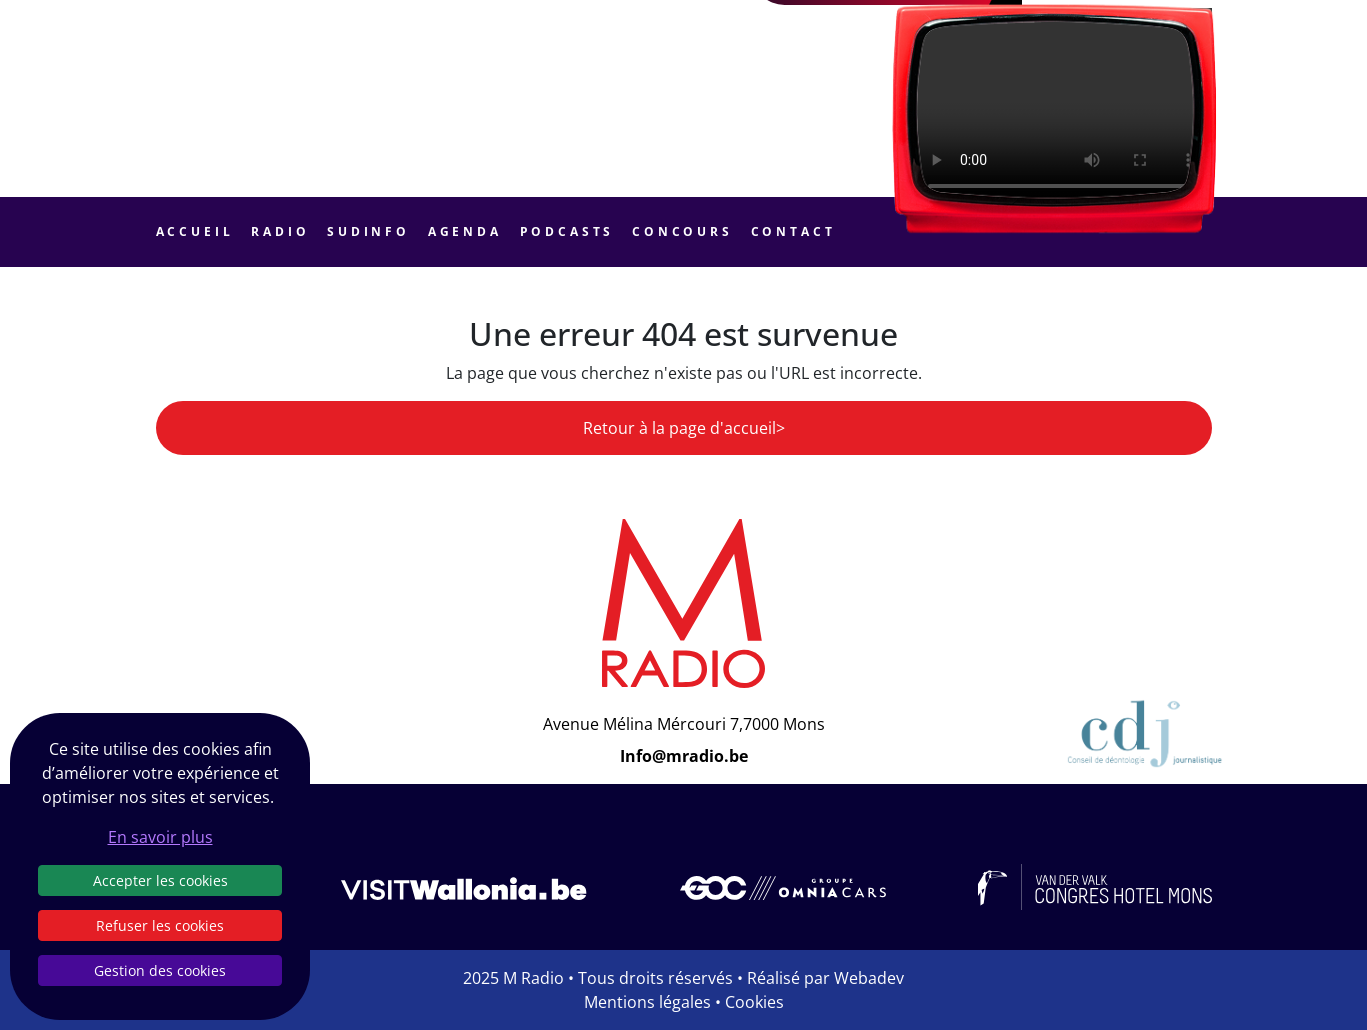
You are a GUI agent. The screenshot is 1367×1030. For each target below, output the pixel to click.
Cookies (754, 1002)
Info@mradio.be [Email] (684, 756)
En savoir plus (160, 837)
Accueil (195, 231)
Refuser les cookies (160, 925)
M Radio (533, 978)
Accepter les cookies (160, 880)
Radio (280, 231)
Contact (793, 231)
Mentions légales (647, 1002)
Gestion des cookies (160, 970)
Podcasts (567, 231)
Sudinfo (368, 231)
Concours (682, 231)
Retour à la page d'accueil (679, 428)
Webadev (869, 978)
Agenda (465, 231)
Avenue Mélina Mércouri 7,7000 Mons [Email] (684, 724)
